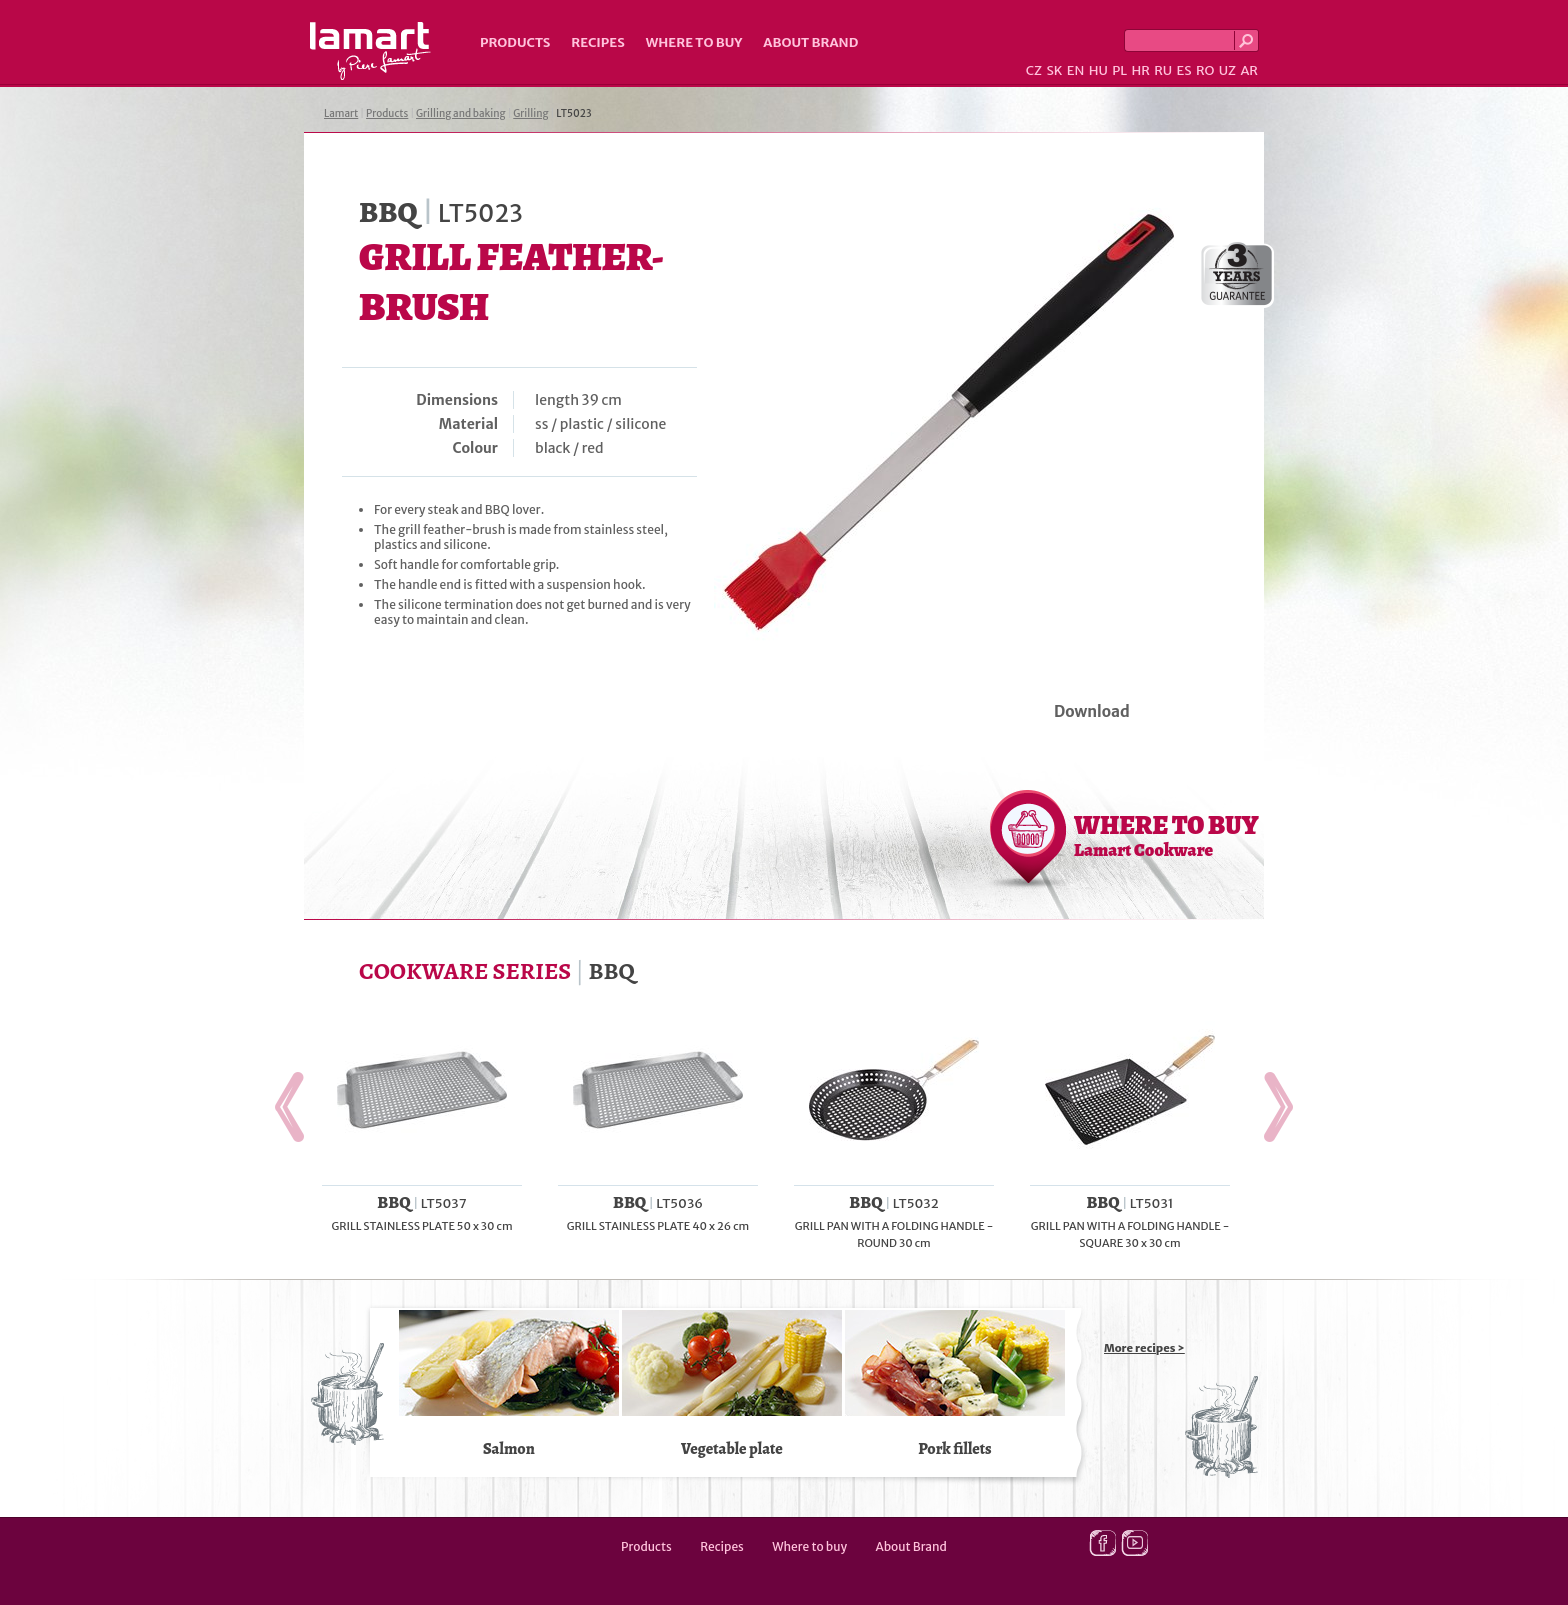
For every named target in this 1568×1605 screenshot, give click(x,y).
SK (1054, 70)
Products (515, 42)
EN (1076, 70)
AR (1249, 70)
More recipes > (1144, 1348)
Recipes (597, 42)
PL (1119, 70)
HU (1098, 70)
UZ (1227, 70)
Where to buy (694, 42)
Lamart (370, 51)
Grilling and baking (461, 113)
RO (1205, 70)
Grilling (530, 113)
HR (1140, 70)
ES (1184, 70)
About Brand (810, 42)
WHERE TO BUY (1166, 835)
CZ (1034, 70)
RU (1163, 70)
